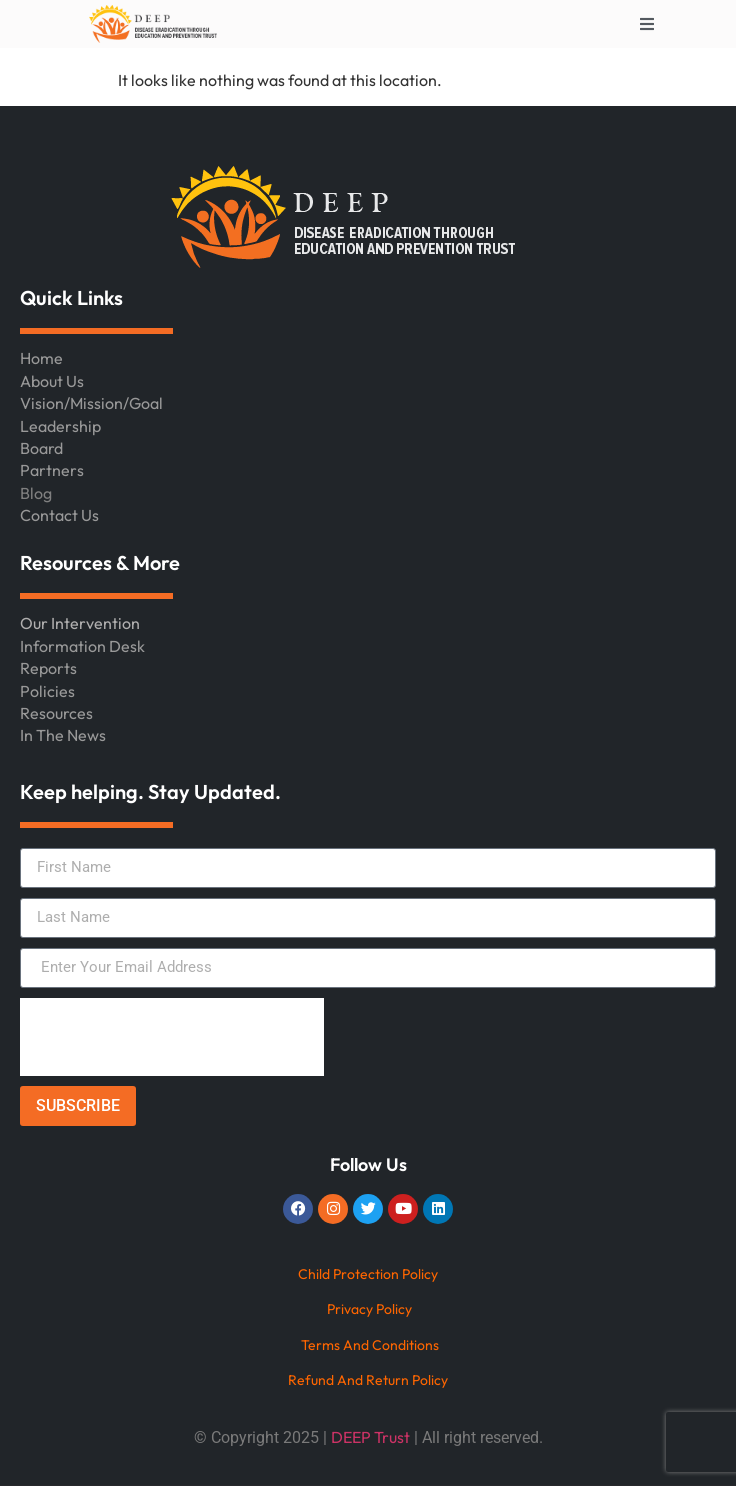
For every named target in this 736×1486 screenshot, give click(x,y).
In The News (63, 735)
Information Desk (82, 646)
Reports (48, 668)
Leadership (60, 426)
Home (41, 358)
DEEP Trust (370, 1437)
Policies (47, 691)
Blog (36, 493)
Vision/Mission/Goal (91, 403)
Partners (52, 470)
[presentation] (172, 1037)
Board (41, 448)
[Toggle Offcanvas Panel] (647, 24)
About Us (52, 381)
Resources (56, 713)
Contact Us (59, 515)
